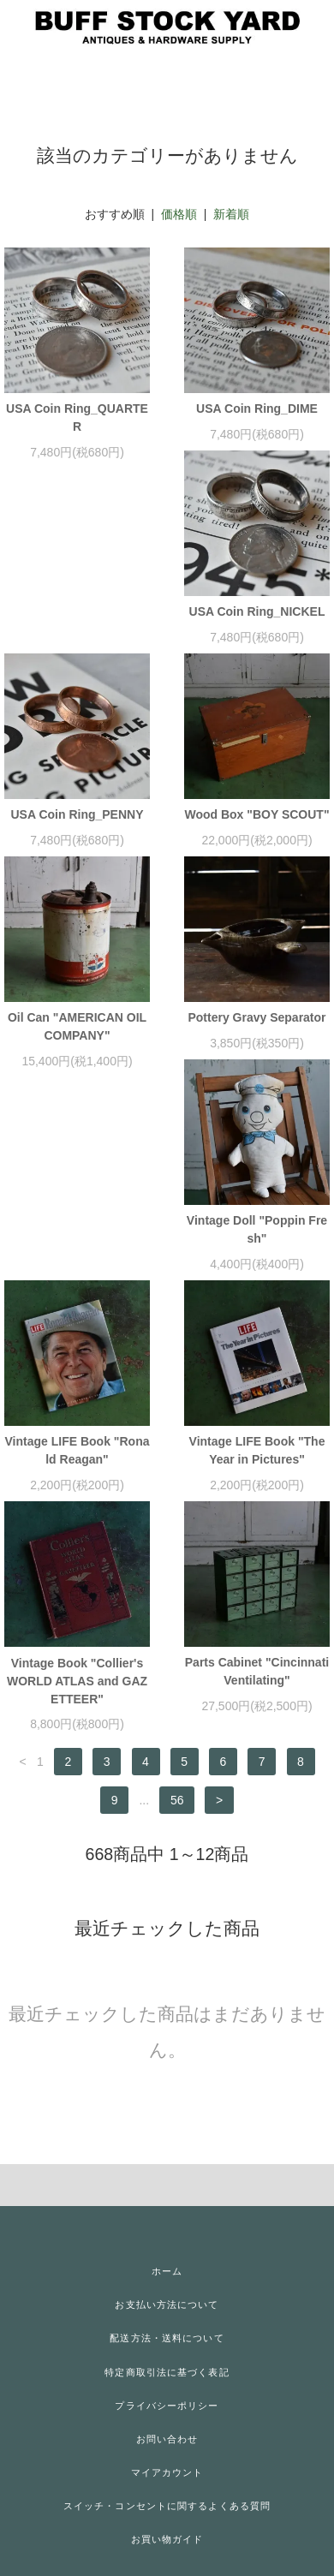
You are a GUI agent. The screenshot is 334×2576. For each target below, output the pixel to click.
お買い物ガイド (167, 2539)
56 (177, 1800)
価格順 (179, 214)
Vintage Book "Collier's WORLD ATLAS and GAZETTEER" (77, 1681)
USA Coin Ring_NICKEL (257, 611)
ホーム (167, 2271)
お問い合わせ (167, 2439)
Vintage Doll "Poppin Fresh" (257, 1229)
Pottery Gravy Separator (256, 1017)
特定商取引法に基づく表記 (166, 2372)
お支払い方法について (166, 2304)
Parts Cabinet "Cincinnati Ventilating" (257, 1671)
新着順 (231, 214)
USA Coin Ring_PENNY (76, 814)
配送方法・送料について (167, 2338)
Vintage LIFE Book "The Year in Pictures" (257, 1450)
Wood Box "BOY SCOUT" (256, 814)
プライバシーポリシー (166, 2405)
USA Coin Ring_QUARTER (77, 417)
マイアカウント (167, 2472)
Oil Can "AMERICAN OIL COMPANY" (77, 1026)
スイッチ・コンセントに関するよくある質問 (167, 2506)
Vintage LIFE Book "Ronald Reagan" (77, 1450)
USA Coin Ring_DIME (257, 408)
